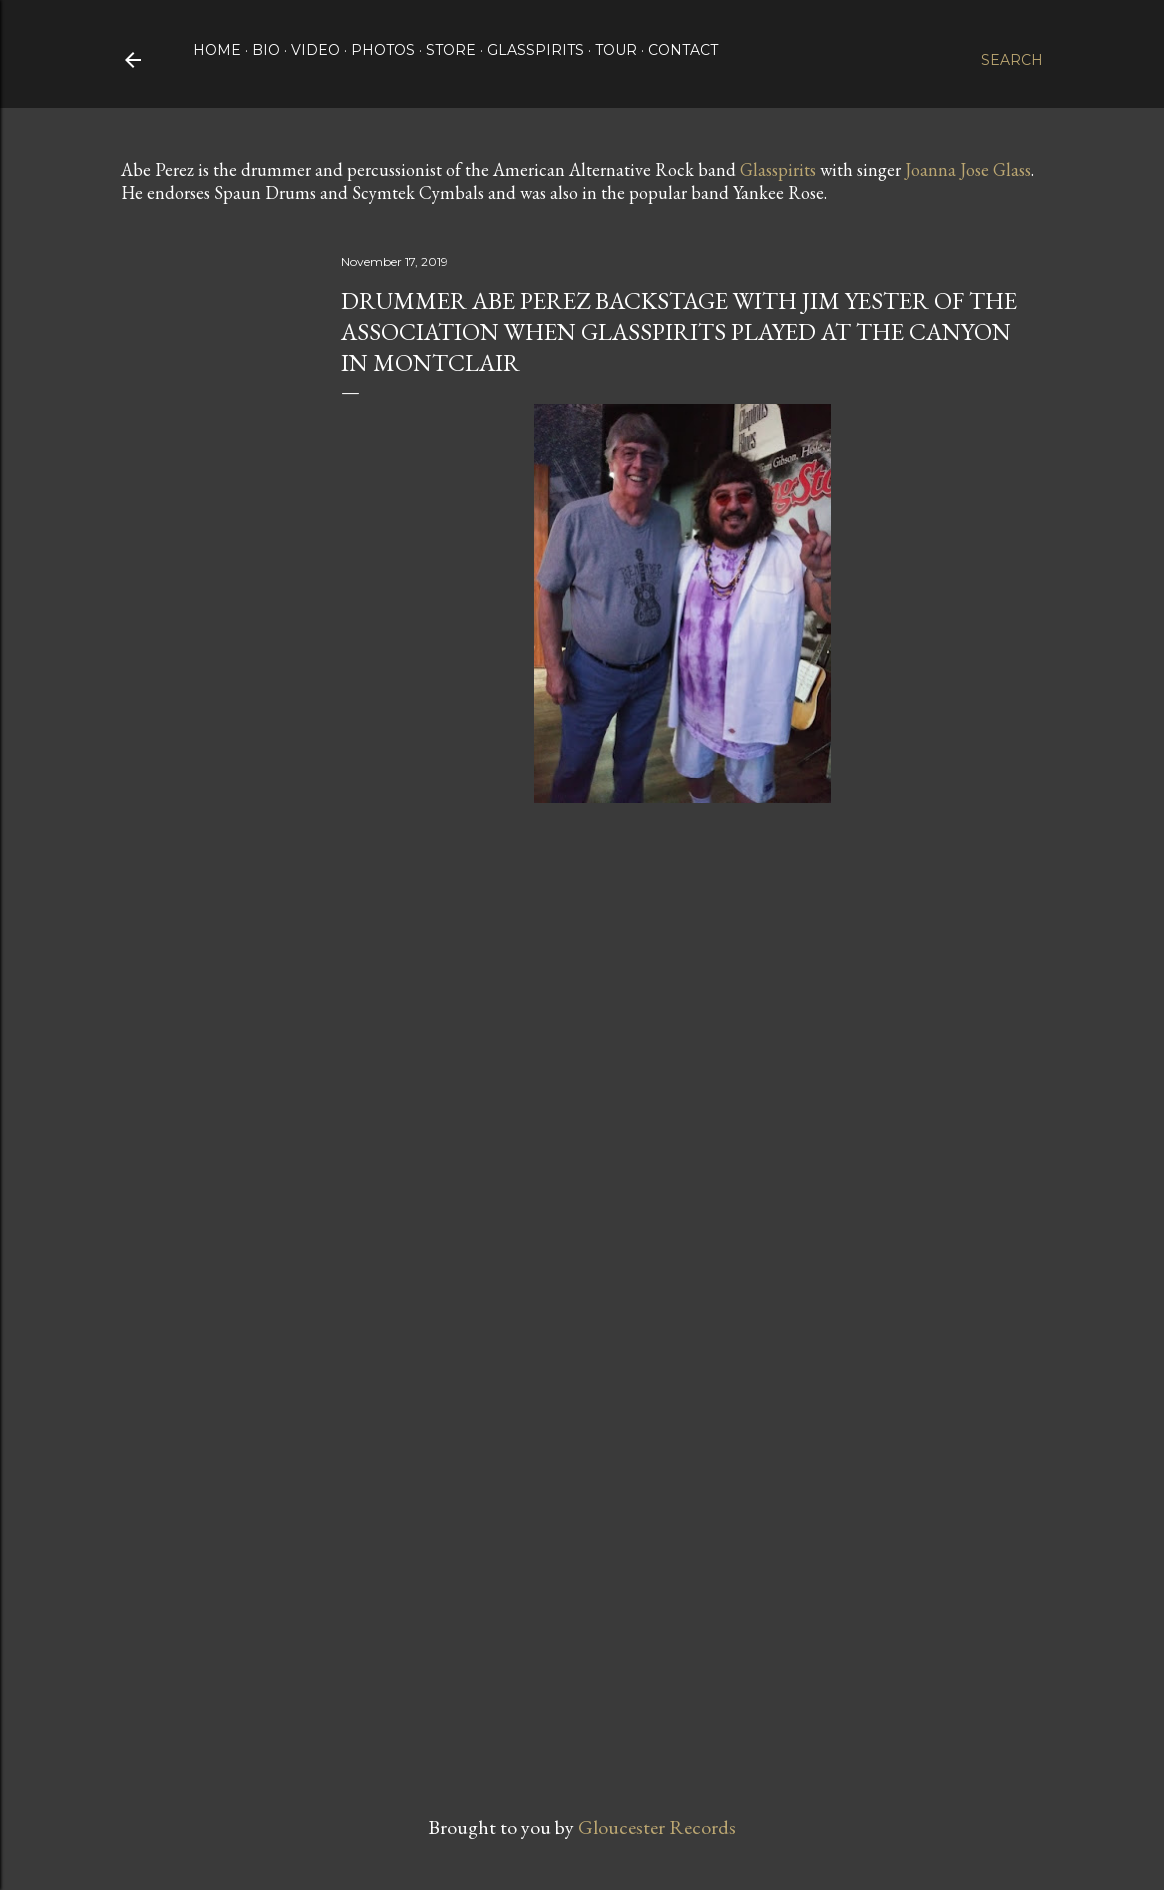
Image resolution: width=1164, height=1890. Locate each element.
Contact (683, 50)
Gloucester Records (657, 1827)
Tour (616, 50)
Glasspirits (535, 50)
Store (451, 50)
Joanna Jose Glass (968, 169)
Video (315, 50)
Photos (383, 50)
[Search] (1012, 60)
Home (217, 50)
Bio (266, 50)
